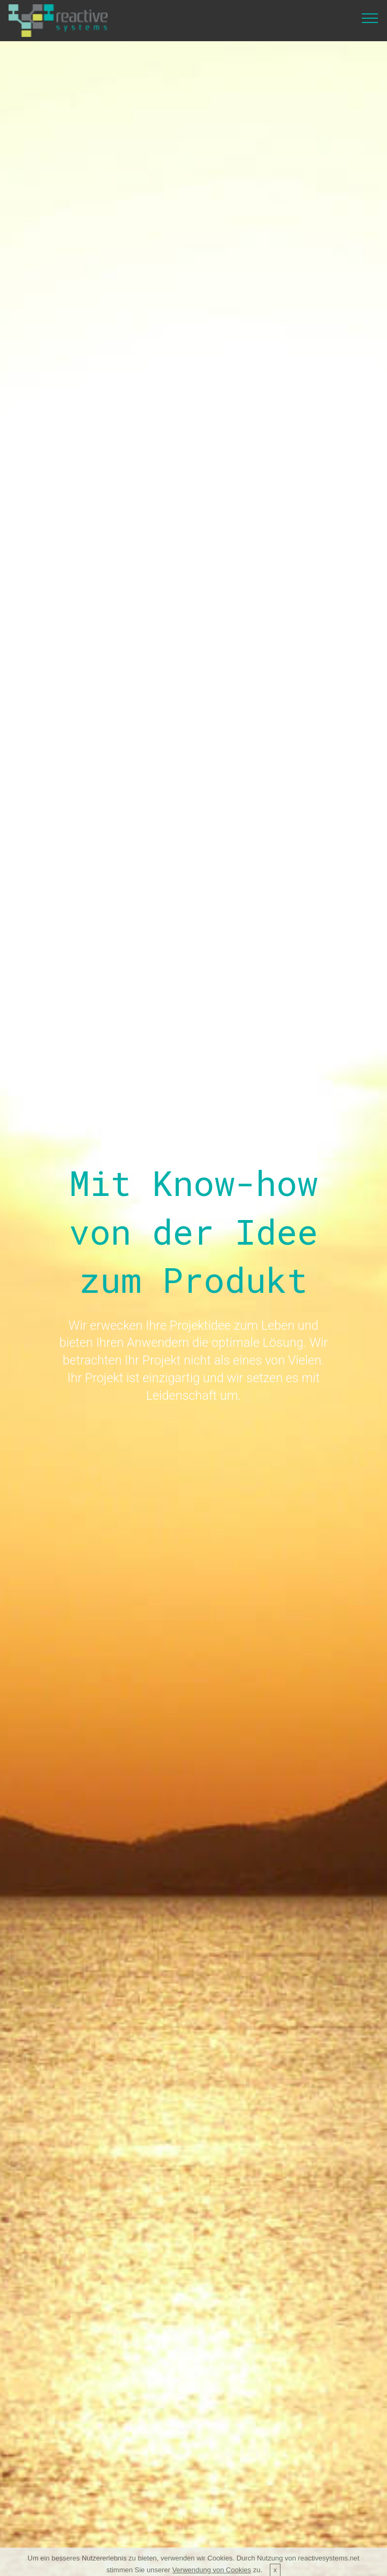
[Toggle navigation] (370, 17)
